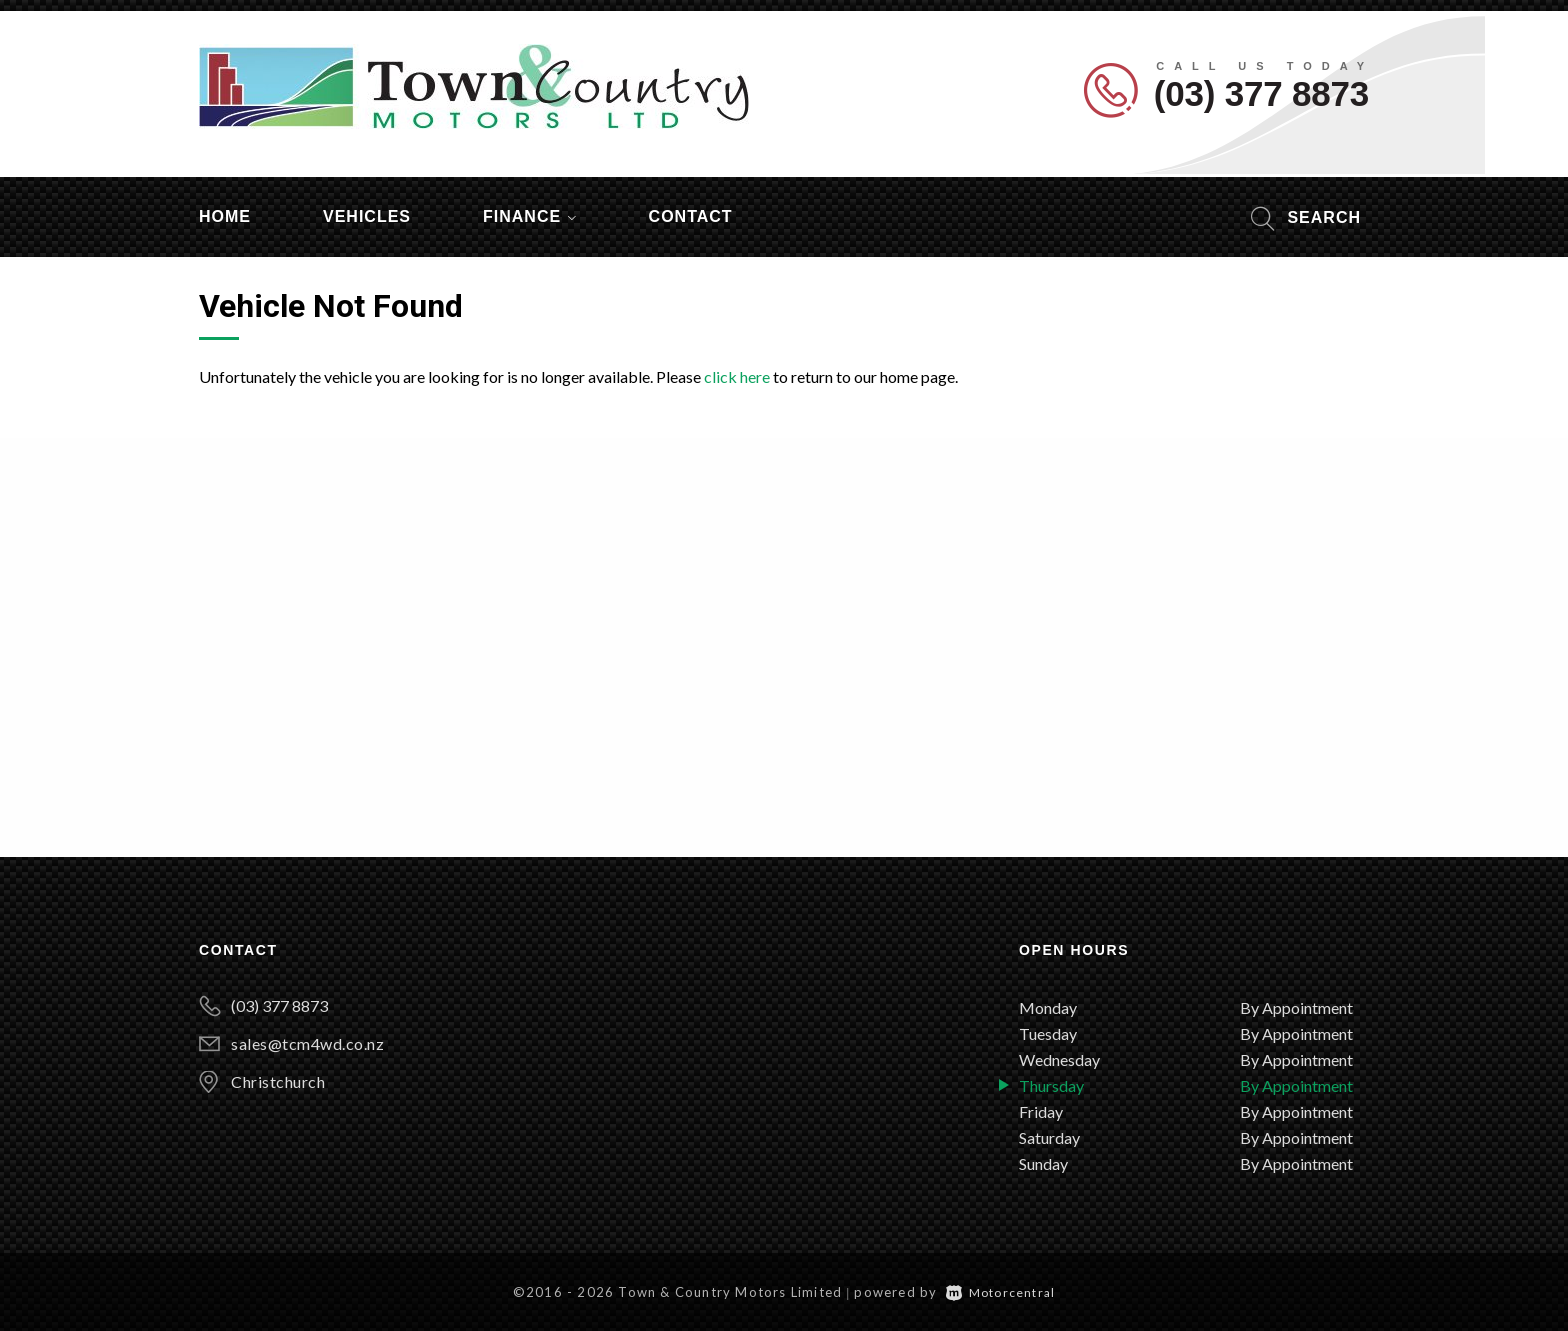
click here (737, 376)
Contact (691, 216)
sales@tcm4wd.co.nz (307, 1043)
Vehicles (367, 216)
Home (225, 216)
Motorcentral (1001, 1292)
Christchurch (278, 1081)
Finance (530, 216)
